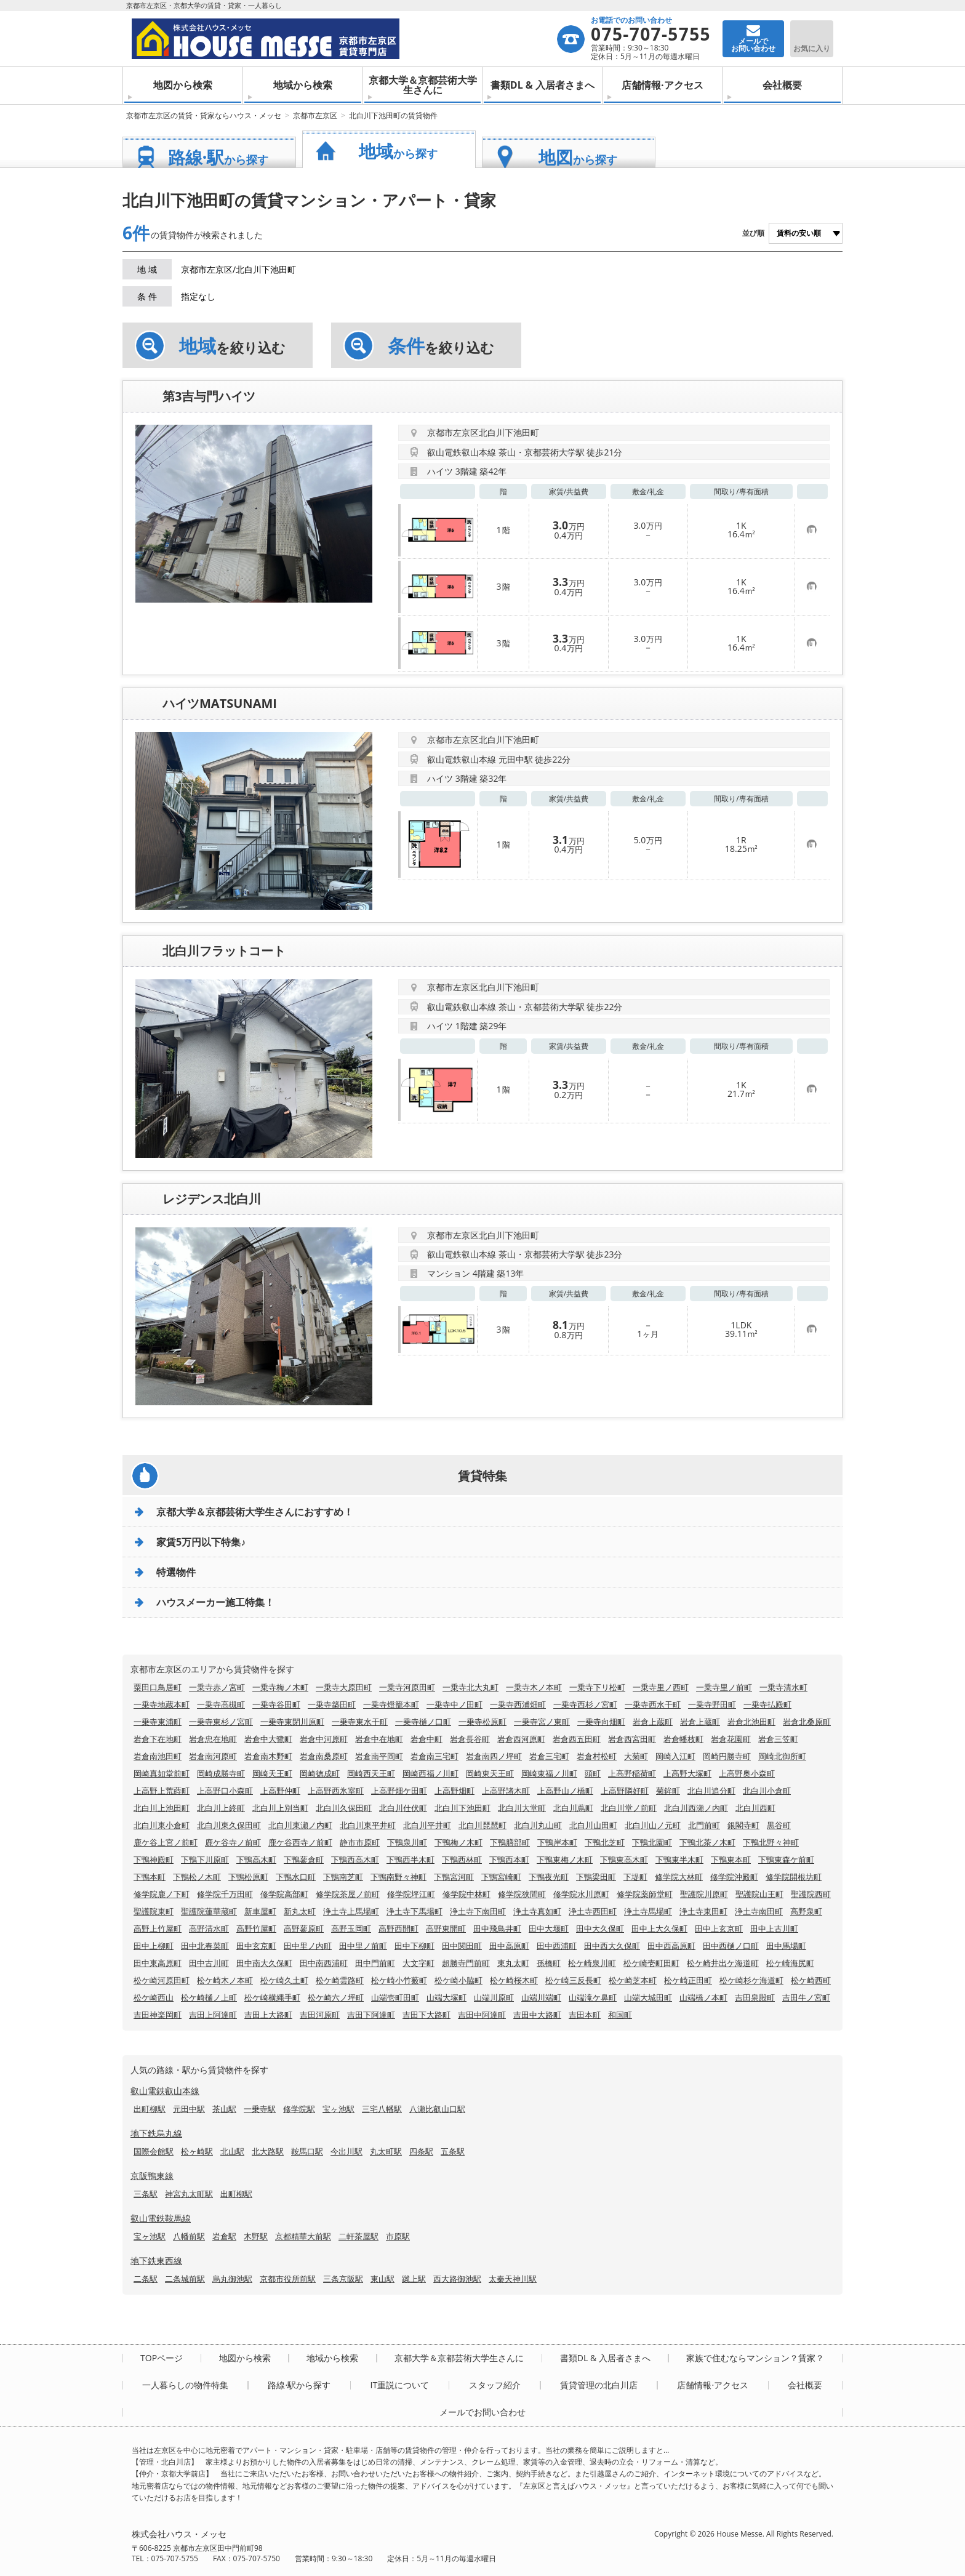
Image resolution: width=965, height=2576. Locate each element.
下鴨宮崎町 (501, 1876)
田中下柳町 (414, 1945)
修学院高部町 (284, 1894)
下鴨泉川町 (407, 1842)
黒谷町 (779, 1825)
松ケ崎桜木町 (514, 1980)
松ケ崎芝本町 (633, 1980)
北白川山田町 (593, 1825)
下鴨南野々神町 (398, 1876)
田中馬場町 (786, 1945)
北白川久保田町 (344, 1807)
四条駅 (421, 2151)
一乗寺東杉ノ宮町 (221, 1721)
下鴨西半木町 (410, 1859)
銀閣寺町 (743, 1825)
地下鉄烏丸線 (156, 2133)
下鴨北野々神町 (771, 1842)
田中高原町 (509, 1945)
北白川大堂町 (522, 1807)
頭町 (593, 1773)
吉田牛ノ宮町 (806, 1997)
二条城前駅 (185, 2278)
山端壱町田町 (395, 1997)
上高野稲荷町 (632, 1773)
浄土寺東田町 (703, 1911)
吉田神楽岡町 (158, 2014)
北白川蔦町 (573, 1807)
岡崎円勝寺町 (727, 1756)
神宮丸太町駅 (189, 2193)
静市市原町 (360, 1842)
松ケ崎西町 (811, 1980)
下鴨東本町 (731, 1859)
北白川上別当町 (280, 1807)
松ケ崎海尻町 (790, 1962)
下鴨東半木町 (679, 1859)
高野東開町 (446, 1928)
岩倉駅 (224, 2236)
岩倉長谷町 (470, 1738)
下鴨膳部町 (510, 1842)
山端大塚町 (446, 1997)
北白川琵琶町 (482, 1825)
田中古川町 (209, 1962)
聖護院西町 (811, 1894)
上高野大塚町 (687, 1773)
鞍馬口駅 (307, 2151)
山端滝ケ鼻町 (593, 1997)
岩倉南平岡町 (379, 1756)
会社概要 (782, 85)
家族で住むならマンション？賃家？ (755, 2358)
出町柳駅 (150, 2108)
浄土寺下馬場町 (414, 1911)
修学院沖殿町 (734, 1876)
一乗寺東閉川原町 (292, 1721)
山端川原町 (494, 1997)
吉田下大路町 (426, 2014)
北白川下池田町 (462, 1807)
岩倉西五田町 (577, 1738)
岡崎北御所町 (782, 1756)
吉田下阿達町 (371, 2014)
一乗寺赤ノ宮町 (217, 1687)
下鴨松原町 (248, 1876)
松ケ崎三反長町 (573, 1980)
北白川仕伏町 (403, 1807)
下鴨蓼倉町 (304, 1859)
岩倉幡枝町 (683, 1738)
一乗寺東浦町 (158, 1721)
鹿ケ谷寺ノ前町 (233, 1842)
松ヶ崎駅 (197, 2151)
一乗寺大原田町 (344, 1687)
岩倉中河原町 (324, 1738)
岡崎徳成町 (320, 1773)
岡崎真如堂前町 (162, 1773)
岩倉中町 (426, 1738)
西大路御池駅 (457, 2278)
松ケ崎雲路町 (340, 1980)
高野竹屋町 (256, 1928)
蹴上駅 (414, 2278)
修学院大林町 (679, 1876)
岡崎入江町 (675, 1756)
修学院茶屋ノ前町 (348, 1894)
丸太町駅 (386, 2151)
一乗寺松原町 (482, 1721)
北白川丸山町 (538, 1825)
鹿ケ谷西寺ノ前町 (300, 1842)
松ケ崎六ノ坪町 (336, 1997)
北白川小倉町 (767, 1790)
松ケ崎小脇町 (458, 1980)
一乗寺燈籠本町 (391, 1704)
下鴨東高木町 (624, 1859)
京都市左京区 (315, 115)
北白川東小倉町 (162, 1825)
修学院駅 (299, 2108)
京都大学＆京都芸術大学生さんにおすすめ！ (254, 1512)
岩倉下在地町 (158, 1738)
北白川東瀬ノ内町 (300, 1825)
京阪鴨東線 (152, 2175)
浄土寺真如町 (537, 1911)
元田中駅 (189, 2108)
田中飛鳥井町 (497, 1928)
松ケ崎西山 (154, 1997)
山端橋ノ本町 (703, 1997)
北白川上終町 (221, 1807)
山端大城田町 (648, 1997)
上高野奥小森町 (747, 1773)
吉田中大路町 (537, 2014)
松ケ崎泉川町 (592, 1962)
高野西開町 (398, 1928)
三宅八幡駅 (382, 2108)
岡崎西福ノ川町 (430, 1773)
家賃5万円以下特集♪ (201, 1542)
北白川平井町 (427, 1825)
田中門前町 (375, 1962)
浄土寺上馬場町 (351, 1911)
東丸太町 (513, 1962)
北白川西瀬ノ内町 (696, 1807)
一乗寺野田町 (712, 1704)
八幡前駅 (189, 2236)
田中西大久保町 (612, 1945)
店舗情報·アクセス (662, 85)
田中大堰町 (549, 1928)
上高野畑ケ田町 (399, 1790)
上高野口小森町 (225, 1790)
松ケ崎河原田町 (162, 1980)
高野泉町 (806, 1911)
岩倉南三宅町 (434, 1756)
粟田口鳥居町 (158, 1687)
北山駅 (232, 2151)
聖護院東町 (154, 1911)
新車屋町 (260, 1911)
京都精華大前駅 (303, 2236)
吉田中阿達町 (482, 2014)
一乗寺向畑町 (601, 1721)
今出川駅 (346, 2151)
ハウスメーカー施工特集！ (215, 1602)
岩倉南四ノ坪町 (494, 1756)
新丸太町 (300, 1911)
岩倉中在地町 (379, 1738)
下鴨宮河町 (454, 1876)
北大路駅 (268, 2151)
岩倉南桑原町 (324, 1756)
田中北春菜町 (205, 1945)
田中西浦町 (557, 1945)
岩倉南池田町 (158, 1756)
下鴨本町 (150, 1876)
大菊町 (636, 1756)
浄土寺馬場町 (648, 1911)
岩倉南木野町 (268, 1756)
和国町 (620, 2014)
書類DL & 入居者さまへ (543, 85)
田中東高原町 (158, 1962)
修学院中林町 (466, 1894)
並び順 (753, 233)
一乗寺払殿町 (767, 1704)
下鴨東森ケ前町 (786, 1859)
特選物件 (176, 1572)
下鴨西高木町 (355, 1859)
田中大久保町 (600, 1928)
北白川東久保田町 (229, 1825)
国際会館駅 (154, 2151)
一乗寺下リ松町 (597, 1687)
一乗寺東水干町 (360, 1721)
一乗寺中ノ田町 (454, 1704)
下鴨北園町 (652, 1842)
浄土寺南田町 (759, 1911)
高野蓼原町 (304, 1928)
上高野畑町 (454, 1790)
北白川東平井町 (368, 1825)
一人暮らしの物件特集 (185, 2385)
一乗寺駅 (260, 2108)
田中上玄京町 (719, 1928)
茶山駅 (224, 2108)
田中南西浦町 (324, 1962)
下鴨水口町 (296, 1876)
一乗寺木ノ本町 (534, 1687)
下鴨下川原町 (205, 1859)
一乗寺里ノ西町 (661, 1687)
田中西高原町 (671, 1945)
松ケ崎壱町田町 (651, 1962)
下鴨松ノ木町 (197, 1876)
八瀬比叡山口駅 (437, 2108)
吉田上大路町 (268, 2014)
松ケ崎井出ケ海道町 (723, 1962)
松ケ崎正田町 (688, 1980)
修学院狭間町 (522, 1894)
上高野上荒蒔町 (162, 1790)
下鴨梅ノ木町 (458, 1842)
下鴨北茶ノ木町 (707, 1842)
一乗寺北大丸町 (470, 1687)
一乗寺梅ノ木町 (280, 1687)
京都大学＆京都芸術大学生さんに (423, 85)
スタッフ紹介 (495, 2385)
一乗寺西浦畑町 (518, 1704)
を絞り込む (232, 346)
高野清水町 (209, 1928)
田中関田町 (462, 1945)
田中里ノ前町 (363, 1945)
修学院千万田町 (225, 1894)
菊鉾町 (668, 1790)
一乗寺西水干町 (653, 1704)
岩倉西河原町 (521, 1738)
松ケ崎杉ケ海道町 (751, 1980)
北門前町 (704, 1825)
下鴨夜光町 (549, 1876)
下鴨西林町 (462, 1859)
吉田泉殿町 (755, 1997)
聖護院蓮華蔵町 (209, 1911)
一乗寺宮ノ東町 (542, 1721)
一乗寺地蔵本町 (162, 1704)
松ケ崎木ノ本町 (225, 1980)
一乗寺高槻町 (221, 1704)
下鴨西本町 (509, 1859)
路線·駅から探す (299, 2385)
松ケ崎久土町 (284, 1980)
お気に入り (811, 48)
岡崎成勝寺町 (221, 1773)
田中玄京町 (256, 1945)
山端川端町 (541, 1997)
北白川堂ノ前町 (629, 1807)
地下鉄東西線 (156, 2260)
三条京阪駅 (343, 2278)
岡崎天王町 (272, 1773)
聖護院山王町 (759, 1894)
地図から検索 (182, 85)
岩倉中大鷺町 (268, 1738)
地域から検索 (302, 85)
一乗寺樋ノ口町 (423, 1721)
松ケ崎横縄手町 (272, 1997)
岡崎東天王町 (490, 1773)
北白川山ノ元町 (653, 1825)
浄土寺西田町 (593, 1911)
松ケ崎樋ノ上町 (209, 1997)
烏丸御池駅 (232, 2278)
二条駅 (146, 2278)
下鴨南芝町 (343, 1876)
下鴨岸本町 (557, 1842)
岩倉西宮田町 (632, 1738)
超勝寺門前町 (466, 1962)
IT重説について (399, 2385)
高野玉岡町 (351, 1928)
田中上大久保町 (659, 1928)
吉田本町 (585, 2014)
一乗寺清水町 (783, 1687)
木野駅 (256, 2236)
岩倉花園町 (731, 1738)
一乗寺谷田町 (276, 1704)
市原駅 (398, 2236)
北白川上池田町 (162, 1807)
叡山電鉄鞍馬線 (160, 2218)
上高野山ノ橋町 (565, 1790)
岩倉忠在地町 (213, 1738)
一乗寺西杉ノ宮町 (585, 1704)
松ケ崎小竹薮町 (399, 1980)
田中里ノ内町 (308, 1945)
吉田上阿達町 (213, 2014)
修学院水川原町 (581, 1894)
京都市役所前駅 (288, 2278)
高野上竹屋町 (158, 1928)
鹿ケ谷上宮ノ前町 (166, 1842)
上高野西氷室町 (336, 1790)
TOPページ (161, 2358)
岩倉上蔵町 (653, 1721)
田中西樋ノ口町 (731, 1945)
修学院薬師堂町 (645, 1894)
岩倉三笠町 (778, 1738)
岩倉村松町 (597, 1756)
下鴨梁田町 (596, 1876)
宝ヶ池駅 (338, 2108)
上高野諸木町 (506, 1790)
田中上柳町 (154, 1945)
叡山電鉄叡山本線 (164, 2091)
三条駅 (146, 2193)
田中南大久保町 (264, 1962)
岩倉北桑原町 (807, 1721)
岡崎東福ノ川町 (549, 1773)
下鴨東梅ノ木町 (565, 1859)
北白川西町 (755, 1807)
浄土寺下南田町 (478, 1911)
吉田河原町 (320, 2014)
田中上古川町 (774, 1928)
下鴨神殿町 (154, 1859)
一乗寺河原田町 (407, 1687)
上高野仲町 (280, 1790)
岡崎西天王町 (371, 1773)
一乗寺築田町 (332, 1704)
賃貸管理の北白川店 (599, 2385)
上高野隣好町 (625, 1790)
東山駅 (382, 2278)
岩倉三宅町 (549, 1756)
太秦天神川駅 (513, 2278)
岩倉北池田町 (751, 1721)
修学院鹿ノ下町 (162, 1894)
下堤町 (635, 1876)
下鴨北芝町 (605, 1842)
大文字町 (418, 1962)
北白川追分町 (711, 1790)
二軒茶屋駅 (358, 2236)
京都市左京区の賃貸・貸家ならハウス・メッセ (203, 115)
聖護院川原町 (704, 1894)
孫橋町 (549, 1962)
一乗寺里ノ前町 (724, 1687)
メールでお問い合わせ (482, 2412)
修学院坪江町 (411, 1894)
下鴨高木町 (256, 1859)
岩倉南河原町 (213, 1756)
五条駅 (453, 2151)
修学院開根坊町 (794, 1876)
